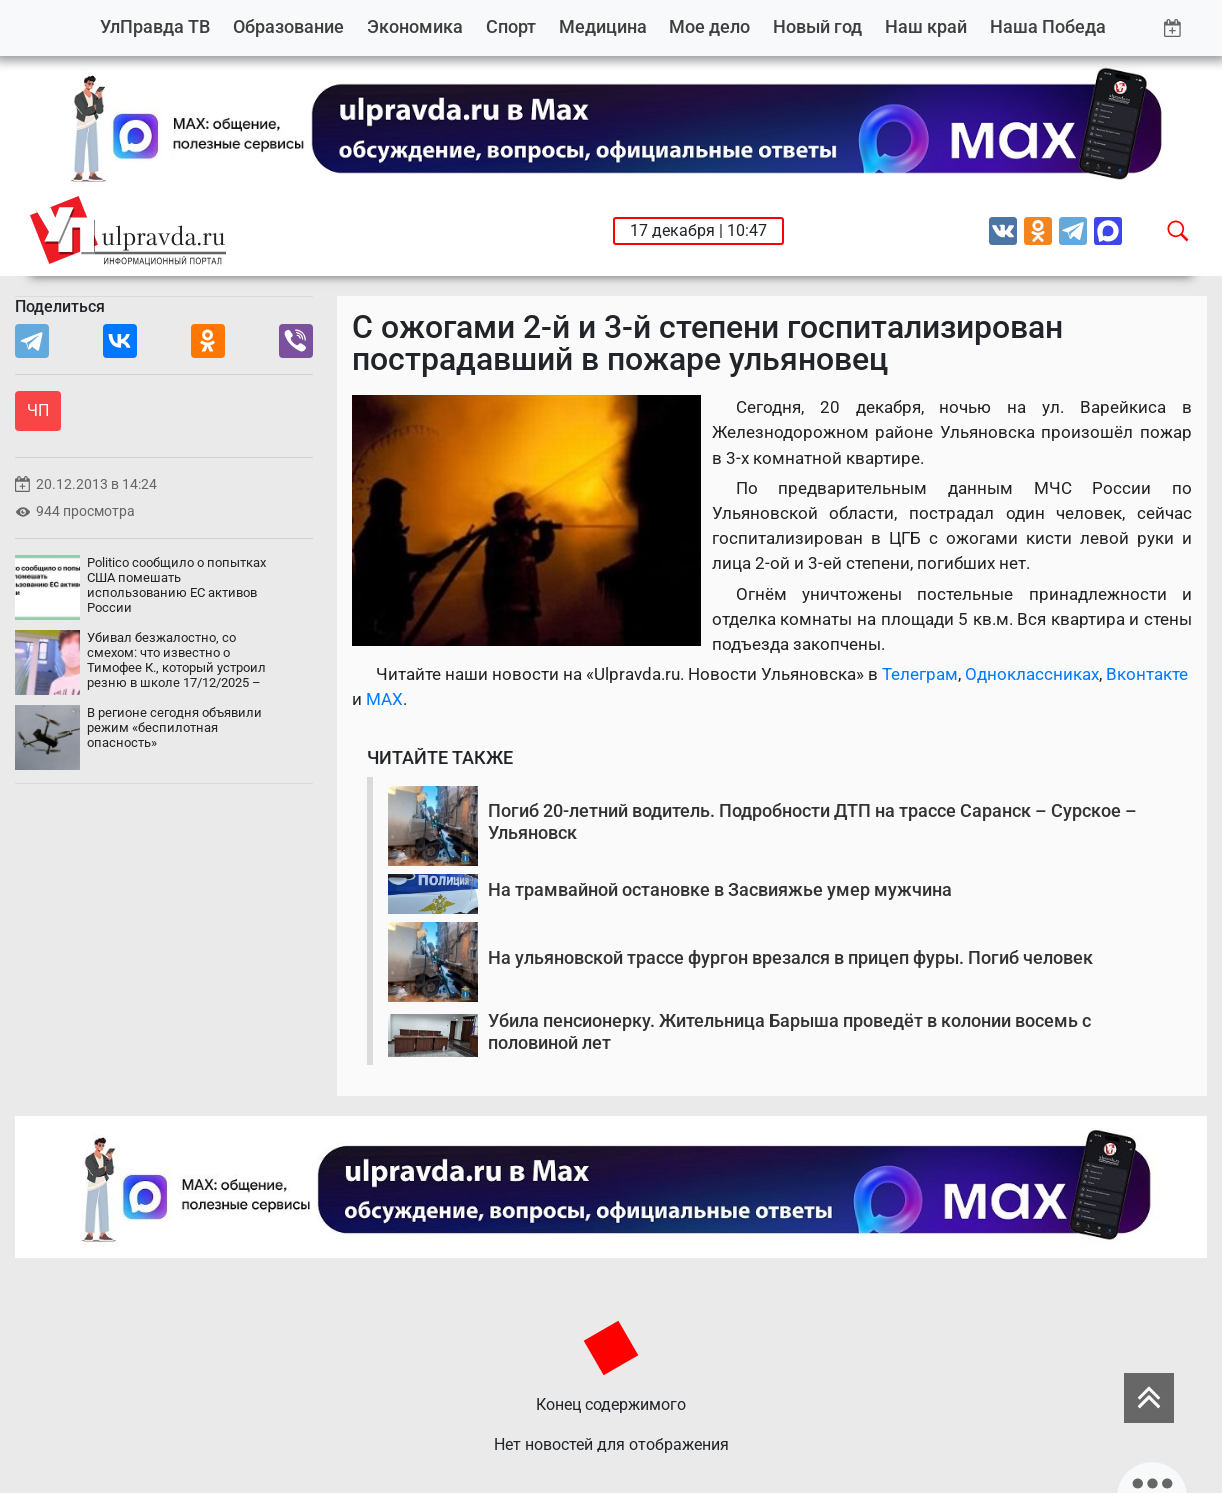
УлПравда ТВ (155, 26)
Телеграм (920, 674)
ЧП (38, 410)
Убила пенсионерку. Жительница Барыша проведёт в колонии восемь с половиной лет (789, 1031)
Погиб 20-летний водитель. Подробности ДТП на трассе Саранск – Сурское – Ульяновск (812, 821)
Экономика (415, 26)
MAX (384, 699)
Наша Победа (1048, 26)
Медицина (603, 26)
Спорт (511, 26)
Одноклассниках (1032, 674)
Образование (288, 26)
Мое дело (709, 26)
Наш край (926, 26)
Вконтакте (1147, 674)
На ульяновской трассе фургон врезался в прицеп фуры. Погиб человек (790, 957)
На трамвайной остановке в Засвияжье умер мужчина (720, 889)
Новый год (817, 26)
